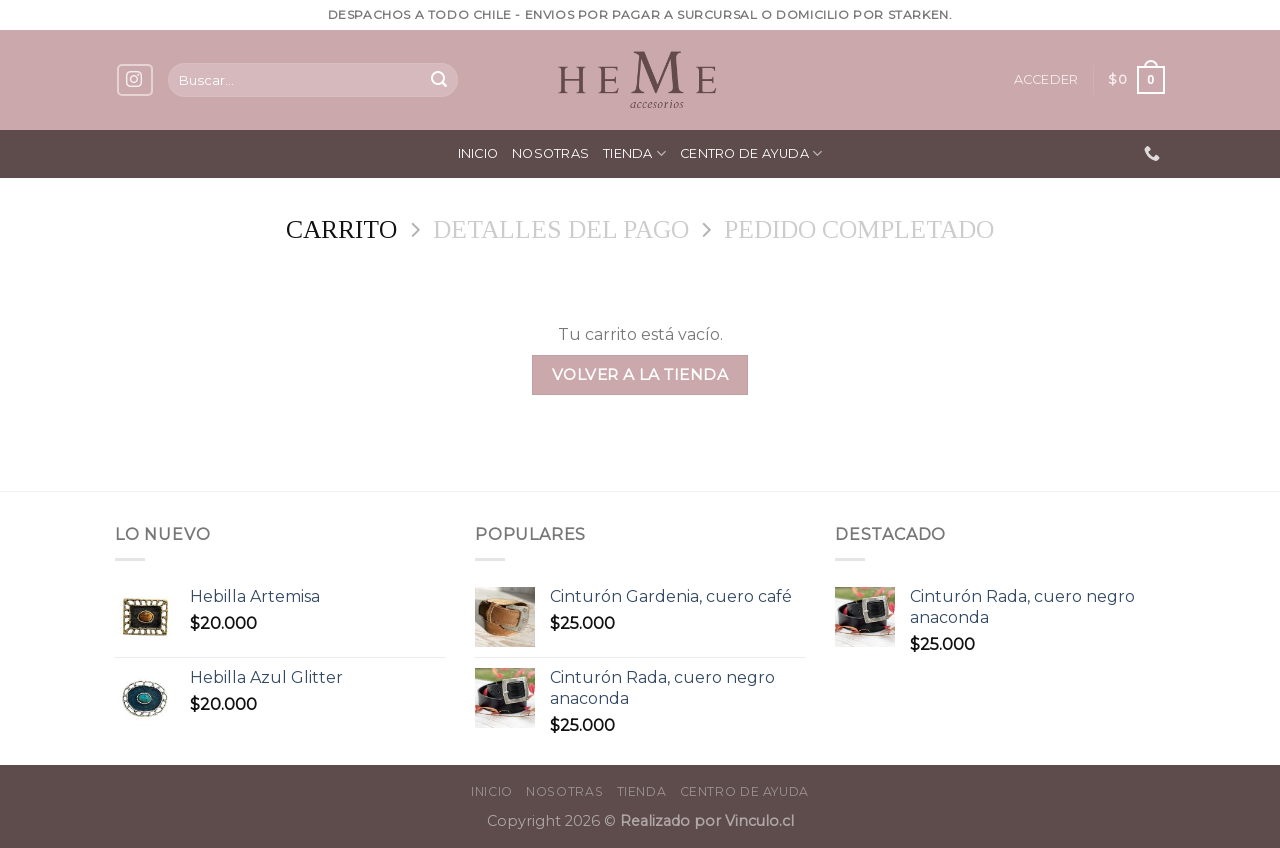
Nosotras (550, 153)
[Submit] (439, 80)
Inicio (478, 153)
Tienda (634, 153)
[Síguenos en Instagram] (135, 80)
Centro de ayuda (751, 153)
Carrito (341, 229)
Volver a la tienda (640, 374)
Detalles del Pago (561, 229)
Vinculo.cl (757, 821)
